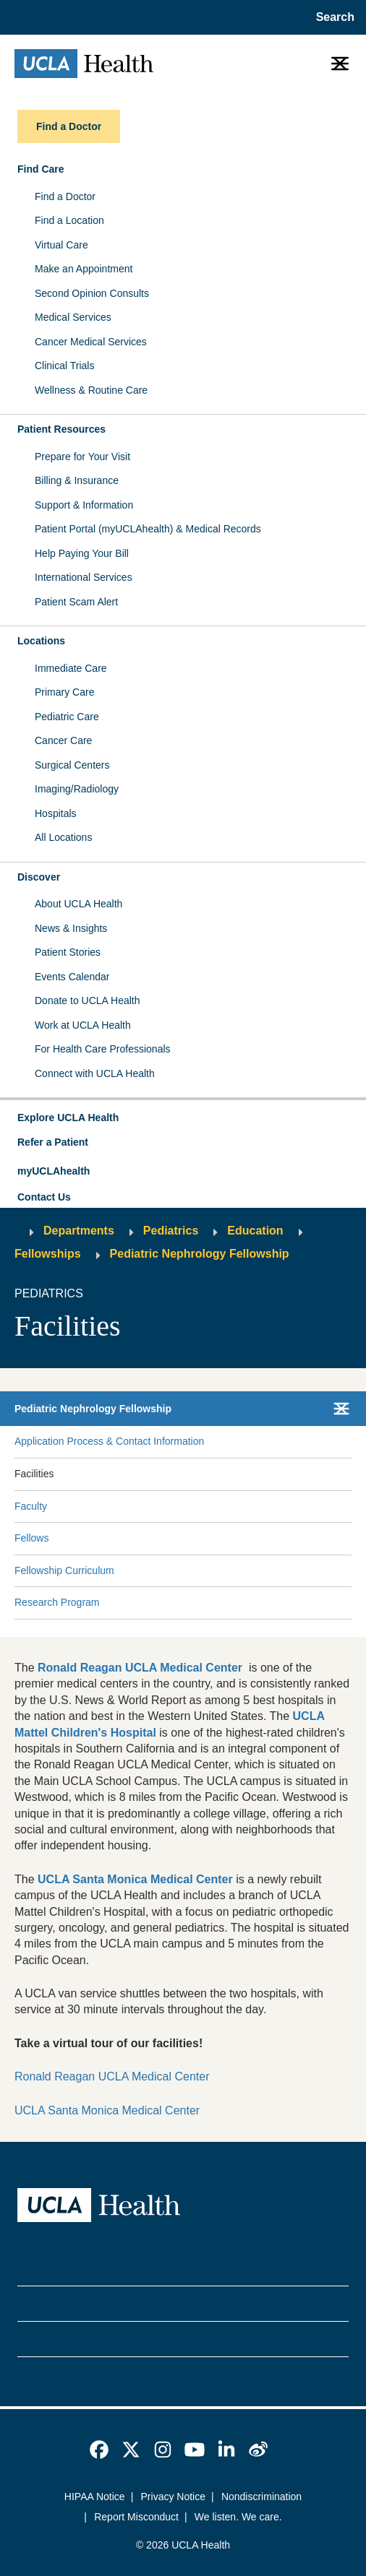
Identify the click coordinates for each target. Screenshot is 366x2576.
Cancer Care (63, 740)
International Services (83, 577)
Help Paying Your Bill (82, 553)
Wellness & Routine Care (91, 390)
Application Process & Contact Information (109, 1441)
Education (255, 1230)
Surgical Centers (72, 765)
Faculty (30, 1506)
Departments (78, 1230)
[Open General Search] (330, 17)
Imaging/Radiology (77, 789)
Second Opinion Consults (92, 293)
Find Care (40, 169)
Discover (38, 877)
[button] (183, 1118)
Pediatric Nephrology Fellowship (199, 1254)
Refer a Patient (52, 1142)
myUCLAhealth (53, 1171)
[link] (99, 2449)
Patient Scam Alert (76, 602)
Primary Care (64, 692)
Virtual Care (61, 245)
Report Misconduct (136, 2517)
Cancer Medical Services (91, 341)
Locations (41, 641)
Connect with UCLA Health (95, 1073)
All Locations (63, 837)
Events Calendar (72, 976)
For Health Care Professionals (103, 1049)
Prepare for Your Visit (82, 456)
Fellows (31, 1538)
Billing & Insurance (77, 480)
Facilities (34, 1473)
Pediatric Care (67, 716)
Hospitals (56, 813)
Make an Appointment (83, 269)
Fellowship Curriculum (64, 1570)
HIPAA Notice (94, 2496)
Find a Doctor (65, 196)
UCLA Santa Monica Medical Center (107, 2110)
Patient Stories (68, 952)
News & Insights (71, 928)
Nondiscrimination (261, 2496)
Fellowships (47, 1254)
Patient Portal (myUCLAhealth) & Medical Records (148, 529)
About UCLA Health (78, 903)
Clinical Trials (64, 365)
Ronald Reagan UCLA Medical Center (111, 2076)
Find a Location (69, 220)
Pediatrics (170, 1230)
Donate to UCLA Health (87, 1000)
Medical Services (73, 317)
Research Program (57, 1602)
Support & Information (84, 505)
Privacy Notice (173, 2496)
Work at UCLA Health (83, 1025)
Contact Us (44, 1197)
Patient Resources (61, 429)
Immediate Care (71, 668)
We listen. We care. (238, 2517)
